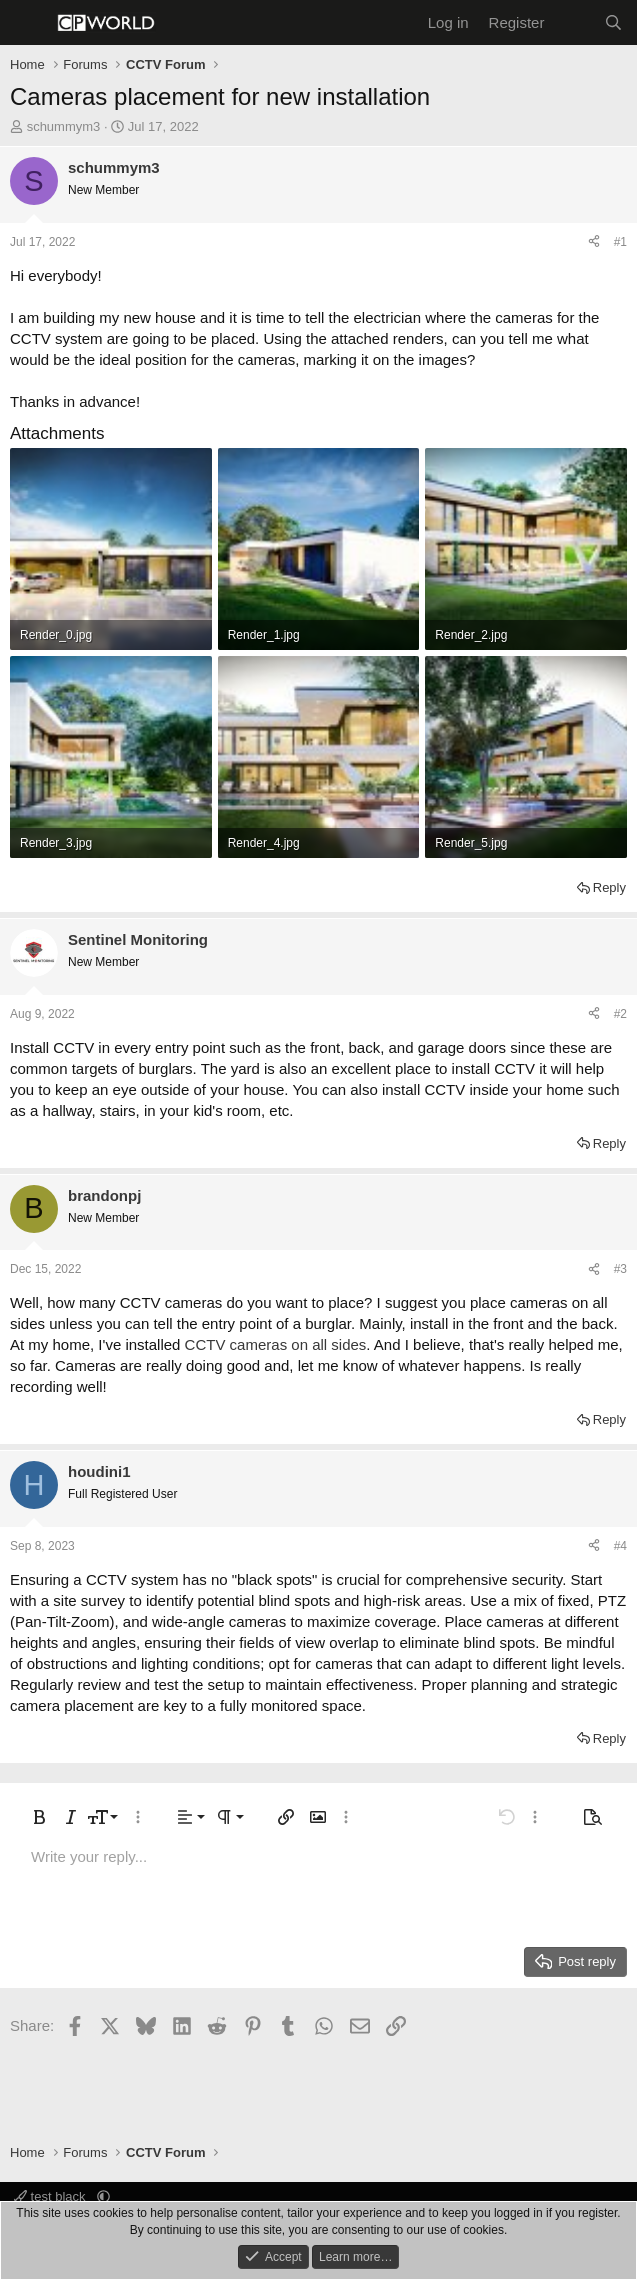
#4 (620, 1546)
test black (51, 2196)
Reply (609, 887)
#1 (620, 242)
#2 (620, 1014)
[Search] (613, 22)
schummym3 (64, 126)
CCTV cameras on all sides (276, 1344)
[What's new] (573, 22)
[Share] (594, 242)
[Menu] (27, 23)
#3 (620, 1269)
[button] (39, 1817)
